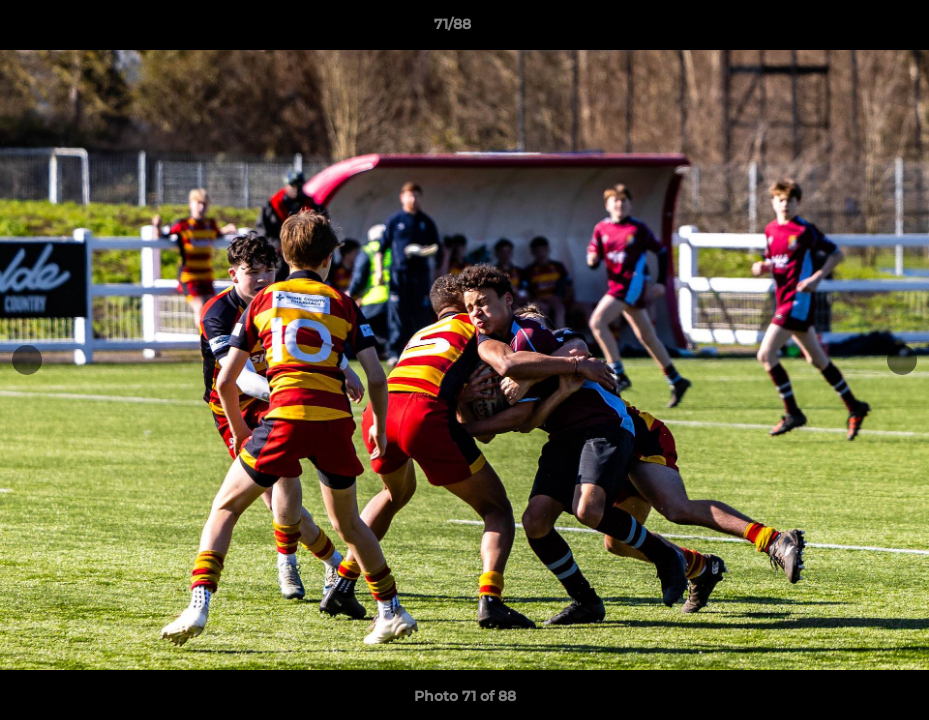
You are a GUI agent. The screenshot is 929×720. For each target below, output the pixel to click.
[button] (845, 29)
